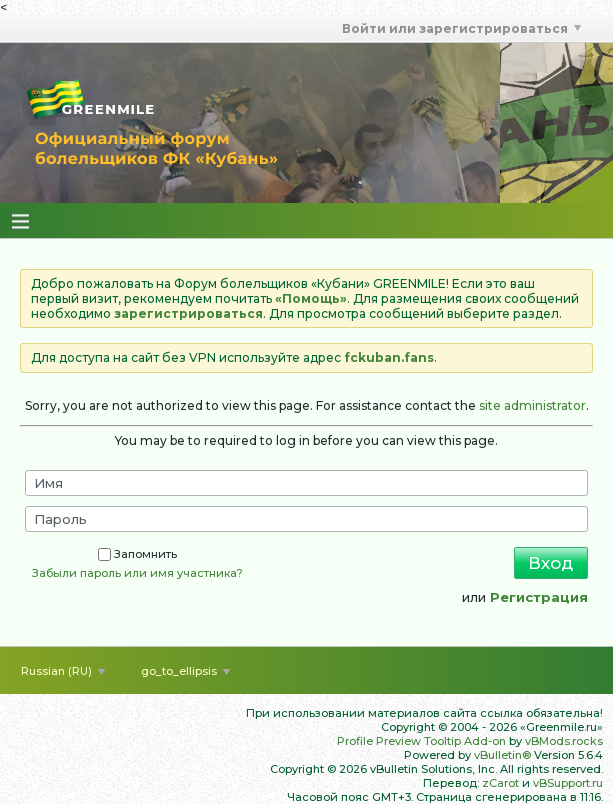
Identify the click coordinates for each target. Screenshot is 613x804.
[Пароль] (306, 519)
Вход (550, 563)
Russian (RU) (63, 671)
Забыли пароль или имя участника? (137, 573)
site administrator (532, 405)
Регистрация (539, 597)
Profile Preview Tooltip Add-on (421, 741)
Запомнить (137, 554)
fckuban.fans (389, 357)
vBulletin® (502, 755)
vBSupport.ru (568, 783)
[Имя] (306, 483)
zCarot (500, 783)
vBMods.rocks (564, 741)
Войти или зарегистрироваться (461, 28)
